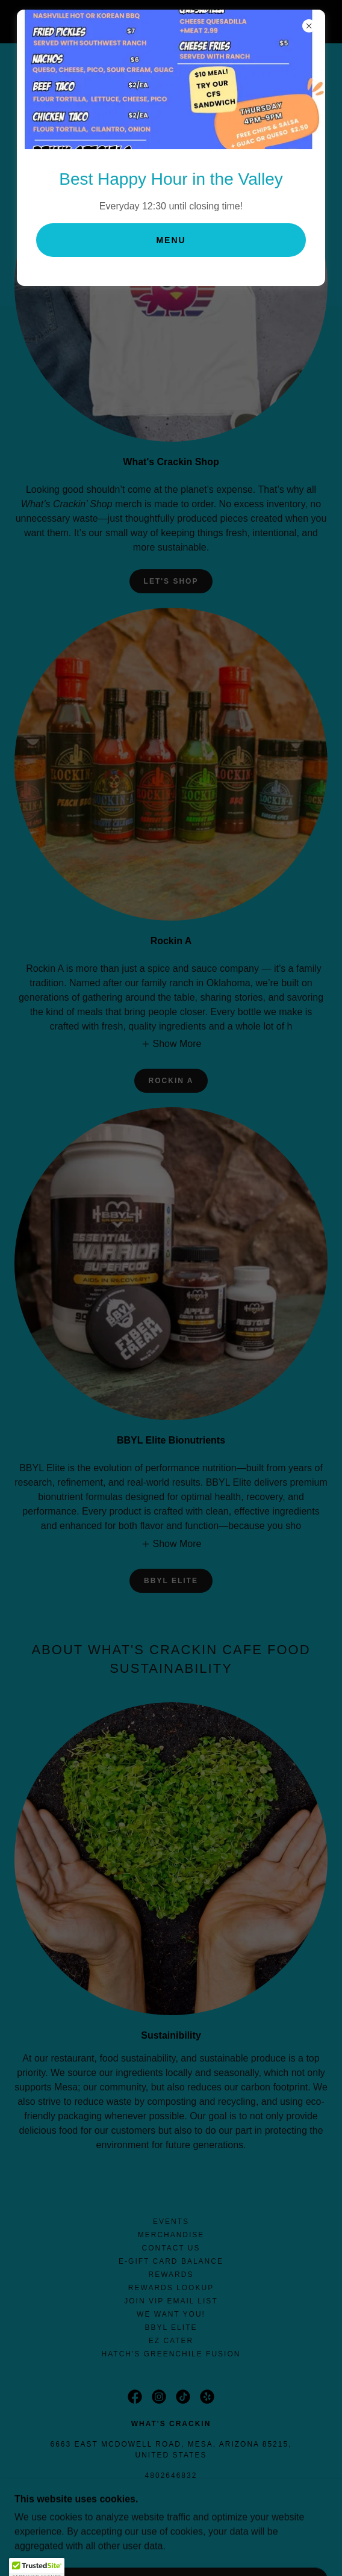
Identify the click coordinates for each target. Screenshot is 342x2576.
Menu (170, 240)
